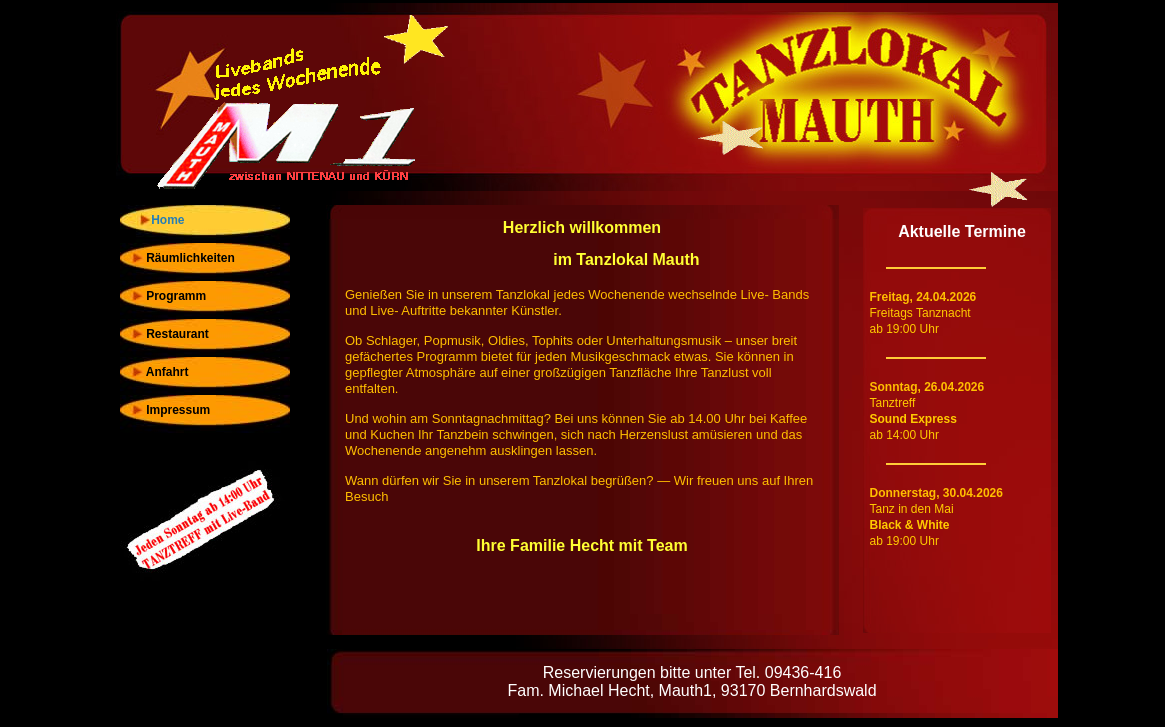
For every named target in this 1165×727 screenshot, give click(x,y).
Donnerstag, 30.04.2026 (936, 493)
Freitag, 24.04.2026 (923, 297)
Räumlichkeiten (182, 258)
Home (165, 220)
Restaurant (169, 334)
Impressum (170, 410)
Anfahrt (159, 372)
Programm (168, 296)
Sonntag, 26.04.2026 (927, 387)
